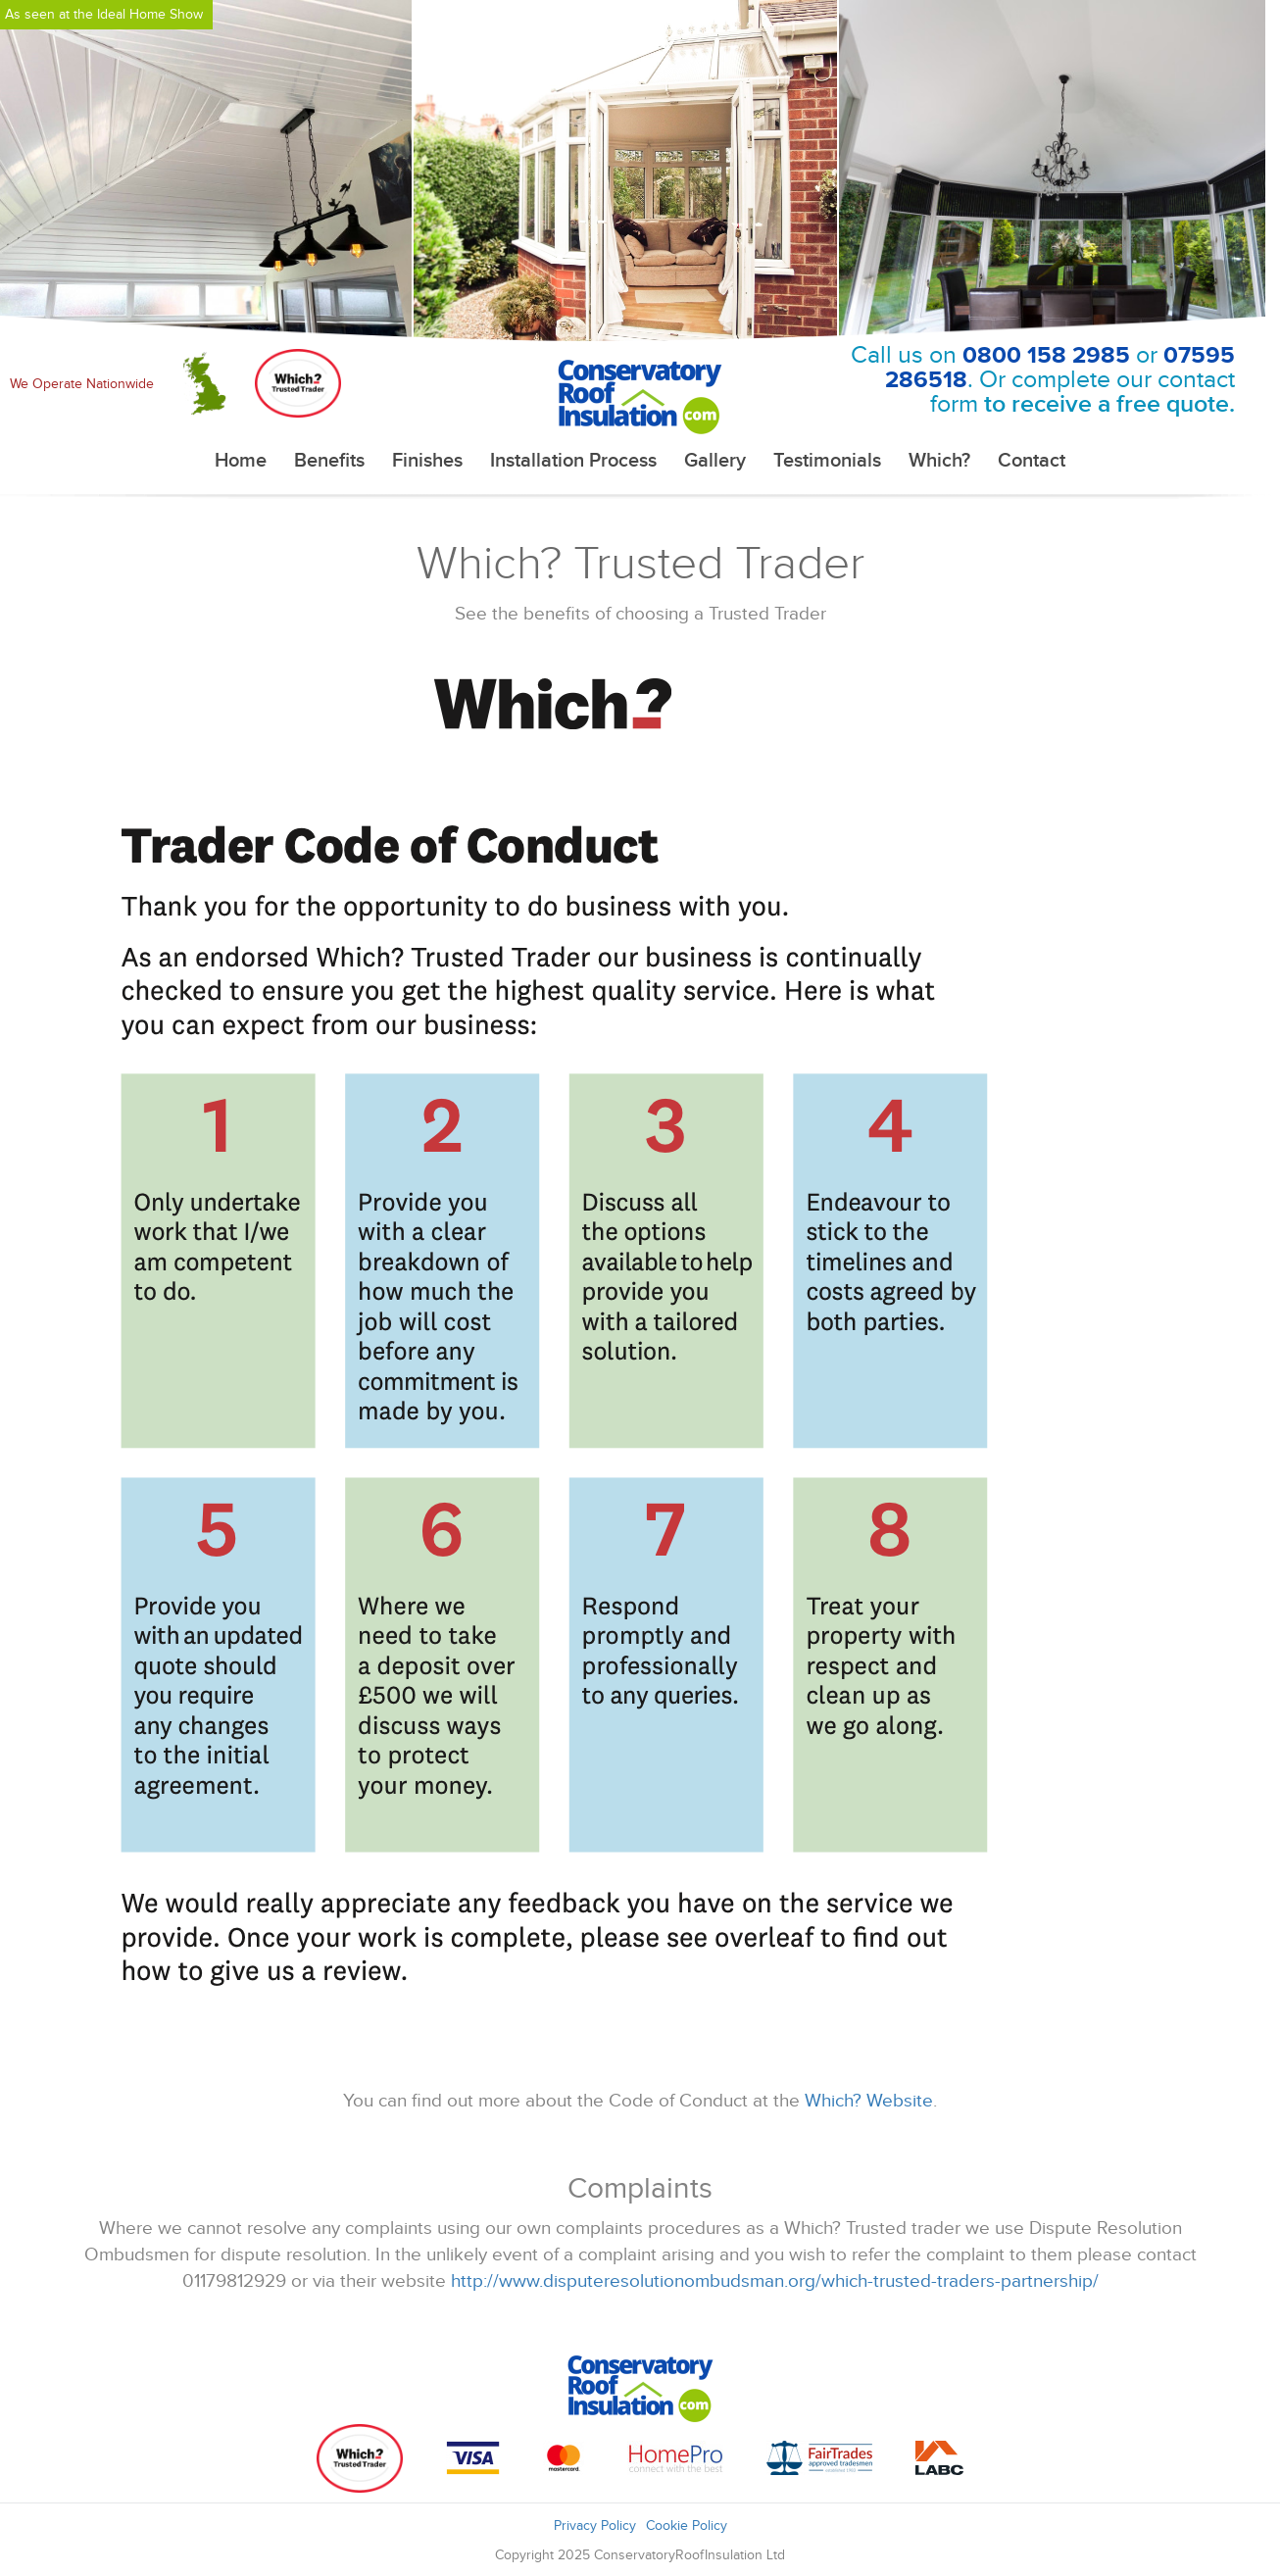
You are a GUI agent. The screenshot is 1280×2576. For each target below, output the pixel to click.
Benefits (329, 460)
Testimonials (827, 460)
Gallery (715, 460)
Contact (1031, 460)
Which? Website (869, 2101)
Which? (939, 460)
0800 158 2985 (1046, 355)
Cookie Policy (686, 2526)
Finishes (427, 460)
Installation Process (573, 460)
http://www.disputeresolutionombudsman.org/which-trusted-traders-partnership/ (775, 2281)
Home (241, 460)
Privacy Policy (595, 2526)
